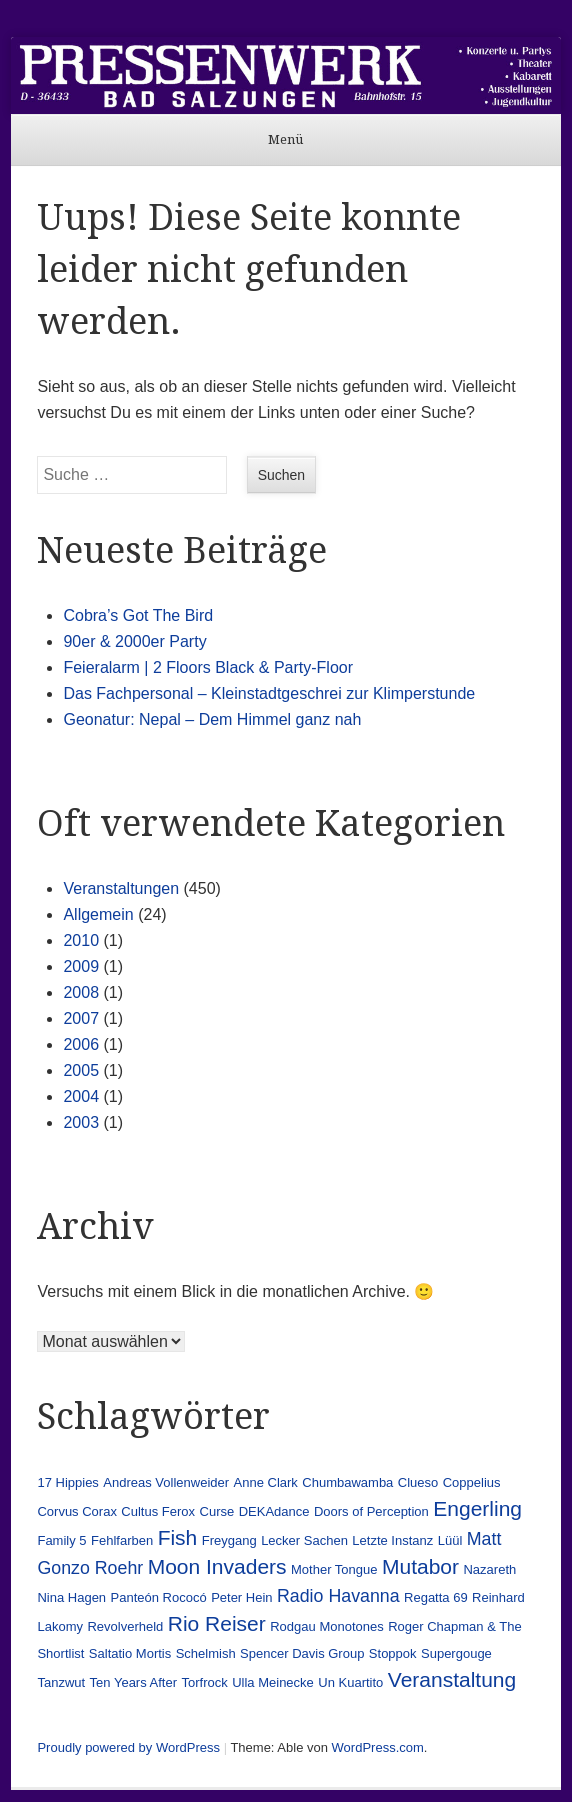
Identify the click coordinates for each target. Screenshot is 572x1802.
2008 (81, 992)
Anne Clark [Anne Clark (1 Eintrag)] (266, 1482)
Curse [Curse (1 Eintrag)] (217, 1511)
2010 (81, 940)
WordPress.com (378, 1747)
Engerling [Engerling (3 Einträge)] (477, 1508)
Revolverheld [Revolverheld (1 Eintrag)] (125, 1626)
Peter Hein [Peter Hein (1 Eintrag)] (241, 1597)
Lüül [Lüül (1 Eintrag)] (450, 1540)
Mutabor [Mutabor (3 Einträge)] (420, 1566)
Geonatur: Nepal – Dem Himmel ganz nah (212, 719)
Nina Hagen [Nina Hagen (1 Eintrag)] (71, 1597)
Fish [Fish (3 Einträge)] (178, 1537)
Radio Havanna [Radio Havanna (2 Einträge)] (338, 1596)
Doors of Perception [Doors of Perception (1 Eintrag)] (371, 1511)
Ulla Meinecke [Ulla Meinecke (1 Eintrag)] (273, 1682)
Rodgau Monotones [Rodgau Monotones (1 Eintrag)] (326, 1626)
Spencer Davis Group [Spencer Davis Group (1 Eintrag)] (302, 1653)
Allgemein (98, 914)
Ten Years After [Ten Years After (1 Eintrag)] (133, 1682)
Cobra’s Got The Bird (138, 615)
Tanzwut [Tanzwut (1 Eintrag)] (61, 1682)
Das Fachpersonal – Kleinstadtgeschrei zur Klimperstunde (269, 693)
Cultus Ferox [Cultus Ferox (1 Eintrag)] (158, 1511)
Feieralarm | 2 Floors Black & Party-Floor (208, 667)
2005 (81, 1070)
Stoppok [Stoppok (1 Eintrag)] (393, 1653)
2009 (81, 966)
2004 (81, 1096)
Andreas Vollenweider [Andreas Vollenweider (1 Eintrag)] (166, 1482)
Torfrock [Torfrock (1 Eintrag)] (205, 1682)
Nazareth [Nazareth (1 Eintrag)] (489, 1569)
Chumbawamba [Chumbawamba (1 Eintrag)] (347, 1482)
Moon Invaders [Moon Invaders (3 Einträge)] (217, 1566)
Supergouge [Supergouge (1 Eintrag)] (456, 1653)
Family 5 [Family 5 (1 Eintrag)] (61, 1540)
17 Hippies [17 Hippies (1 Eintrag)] (67, 1482)
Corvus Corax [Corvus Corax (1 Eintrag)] (76, 1511)
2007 (81, 1018)
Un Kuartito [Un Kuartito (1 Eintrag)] (350, 1682)
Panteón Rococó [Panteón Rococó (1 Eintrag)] (159, 1597)
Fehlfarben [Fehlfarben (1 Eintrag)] (122, 1540)
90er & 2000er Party (134, 641)
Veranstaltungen (121, 888)
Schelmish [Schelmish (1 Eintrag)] (206, 1653)
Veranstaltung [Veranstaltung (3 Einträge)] (452, 1679)
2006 (81, 1044)
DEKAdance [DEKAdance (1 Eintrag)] (274, 1511)
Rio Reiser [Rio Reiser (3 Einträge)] (217, 1623)
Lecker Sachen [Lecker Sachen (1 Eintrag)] (304, 1540)
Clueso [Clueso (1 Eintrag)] (418, 1482)
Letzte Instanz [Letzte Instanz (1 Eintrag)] (392, 1540)
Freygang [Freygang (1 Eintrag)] (229, 1540)
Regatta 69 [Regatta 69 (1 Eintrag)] (436, 1597)
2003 (81, 1122)
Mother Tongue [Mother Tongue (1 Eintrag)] (334, 1569)
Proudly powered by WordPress (128, 1747)
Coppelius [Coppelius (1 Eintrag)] (472, 1482)
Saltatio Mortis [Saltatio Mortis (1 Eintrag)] (130, 1653)
